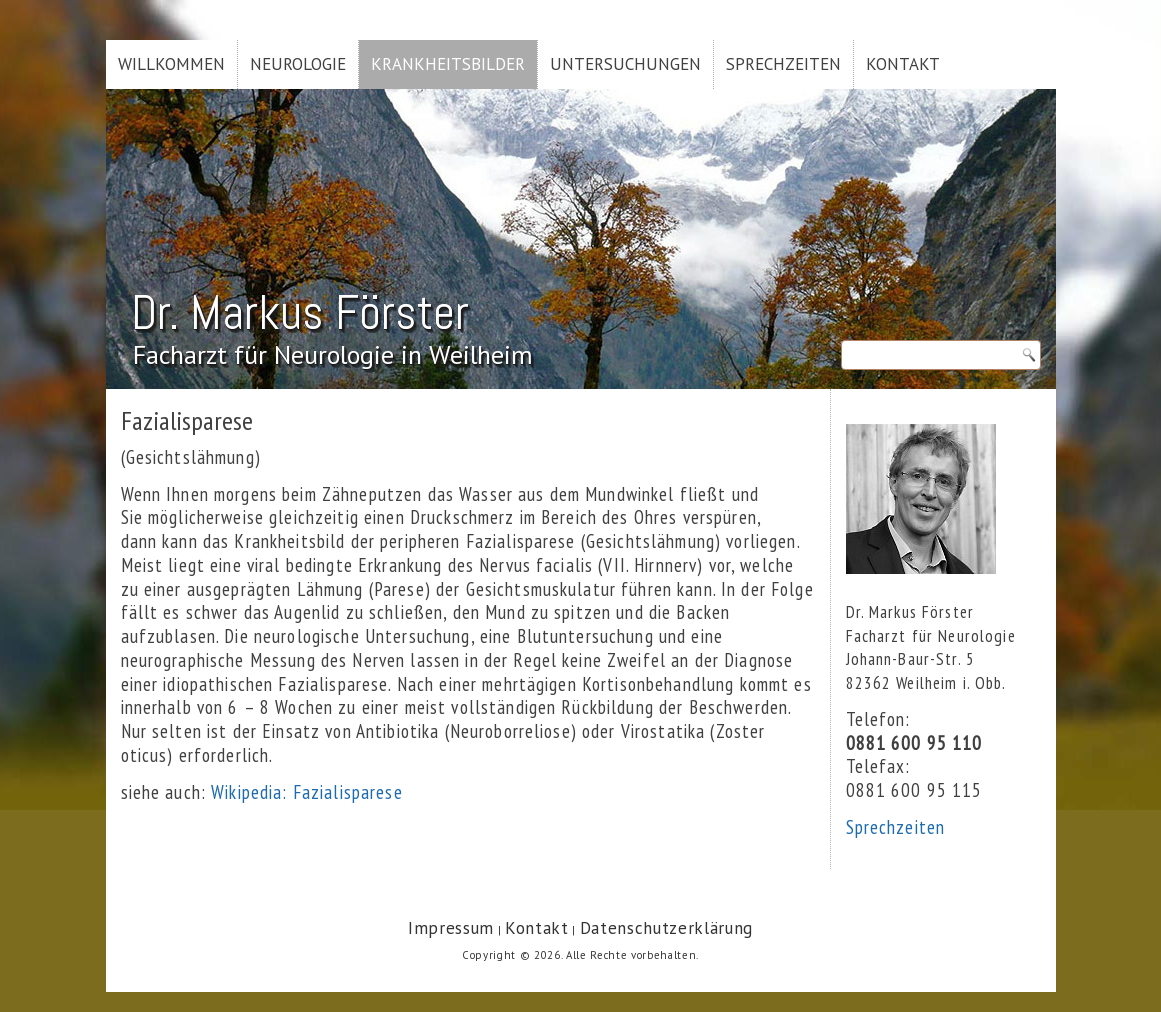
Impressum (451, 928)
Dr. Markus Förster (300, 312)
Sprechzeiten (783, 64)
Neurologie (298, 64)
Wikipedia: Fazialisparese (307, 792)
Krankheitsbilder (448, 64)
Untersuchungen (625, 64)
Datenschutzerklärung (666, 928)
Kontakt (903, 64)
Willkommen (171, 64)
